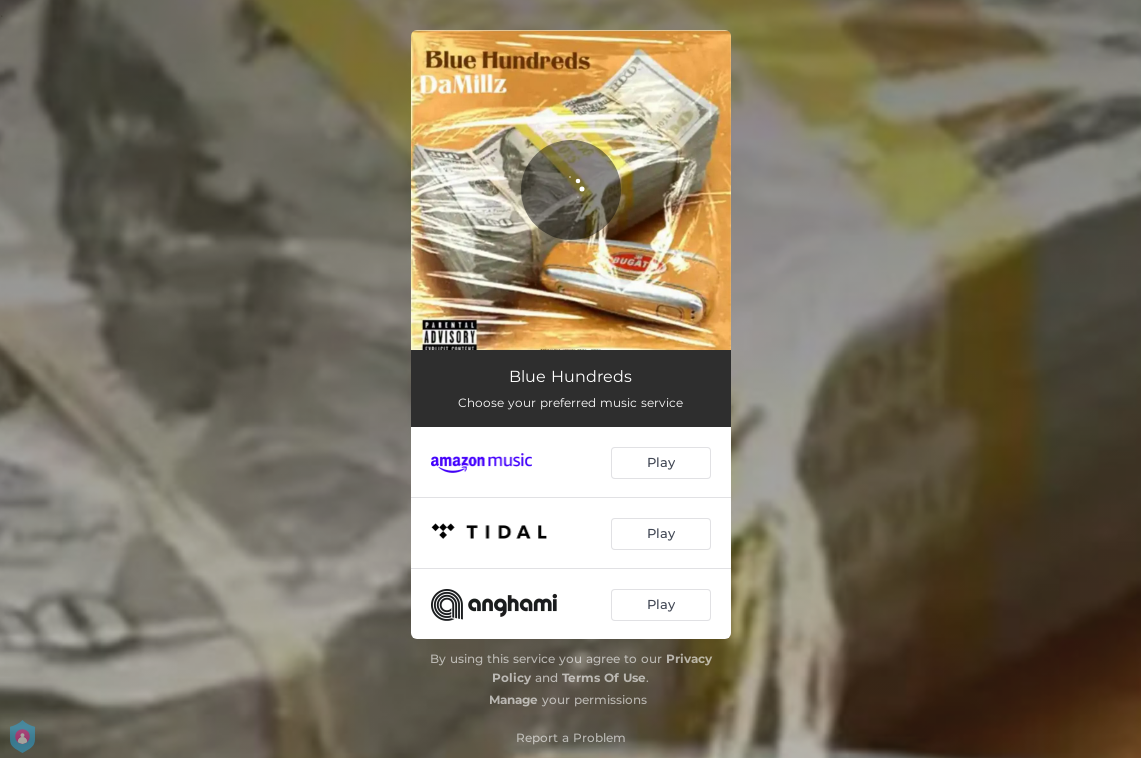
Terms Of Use (604, 677)
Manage (513, 699)
